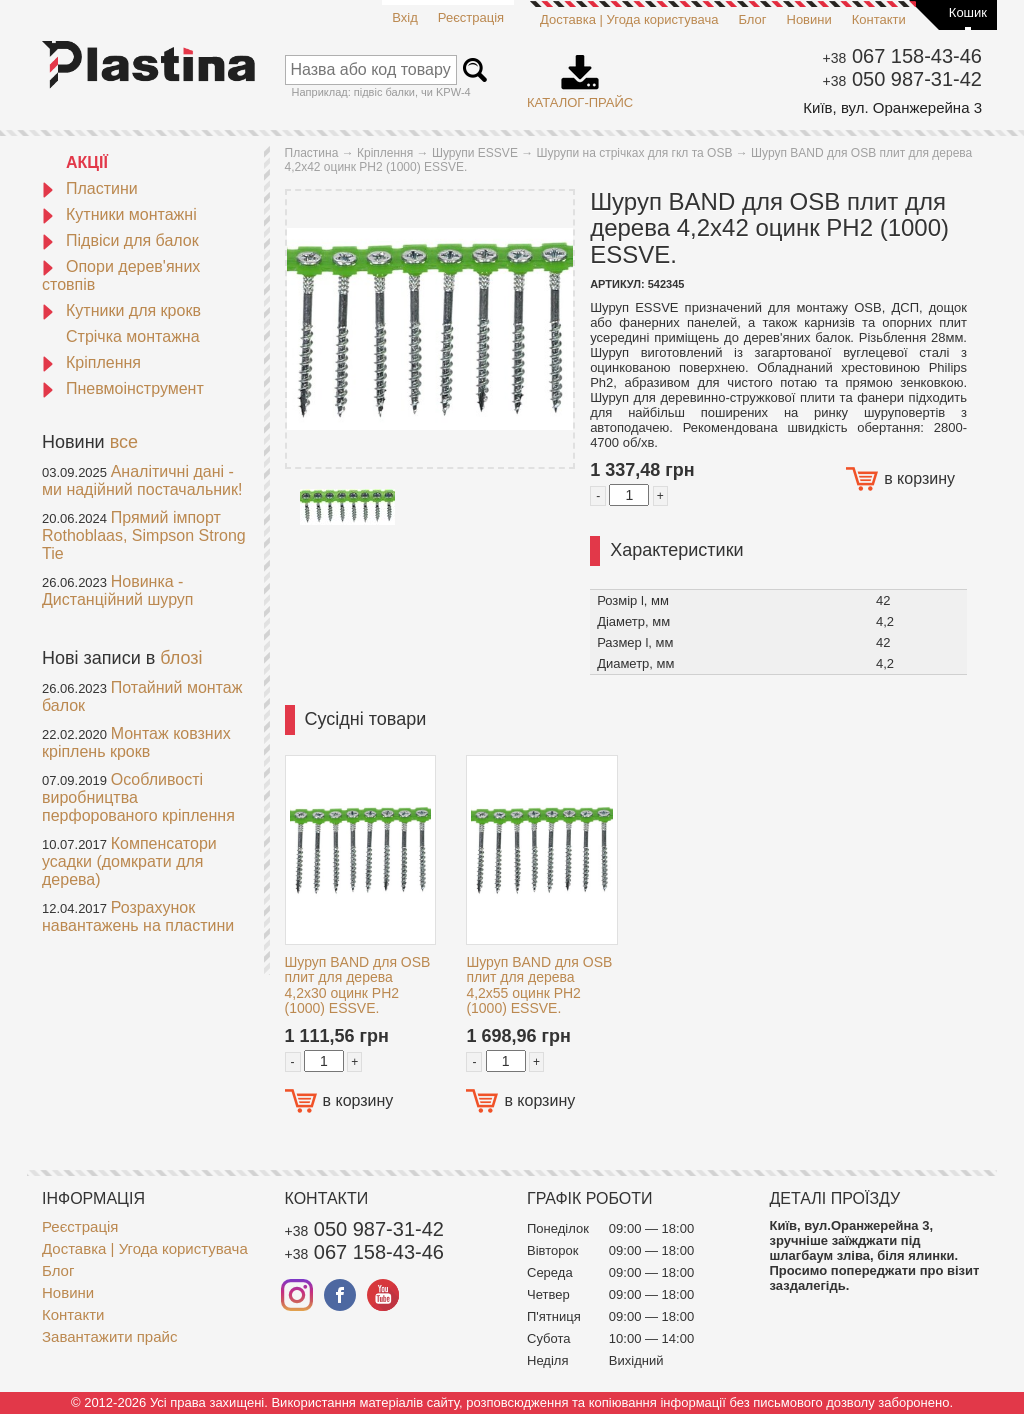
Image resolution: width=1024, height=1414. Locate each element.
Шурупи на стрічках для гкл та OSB (635, 153)
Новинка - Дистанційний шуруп (118, 590)
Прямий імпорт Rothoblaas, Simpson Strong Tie (144, 535)
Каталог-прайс (580, 75)
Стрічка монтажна (133, 336)
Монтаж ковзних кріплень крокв (136, 742)
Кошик (968, 12)
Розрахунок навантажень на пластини (138, 916)
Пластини (90, 188)
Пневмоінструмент (123, 388)
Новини (809, 19)
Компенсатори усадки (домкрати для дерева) (129, 861)
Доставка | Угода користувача (629, 19)
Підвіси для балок (120, 240)
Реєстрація (471, 17)
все (124, 442)
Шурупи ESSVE (475, 153)
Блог (752, 19)
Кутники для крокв (121, 310)
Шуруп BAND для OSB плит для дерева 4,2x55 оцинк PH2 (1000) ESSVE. (539, 985)
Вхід (405, 17)
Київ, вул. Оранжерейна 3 (892, 107)
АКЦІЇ (87, 162)
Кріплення (91, 362)
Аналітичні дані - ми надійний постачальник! (142, 480)
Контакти (879, 19)
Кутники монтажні (119, 214)
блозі (181, 658)
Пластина (312, 153)
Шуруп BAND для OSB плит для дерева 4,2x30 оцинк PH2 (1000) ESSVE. (358, 985)
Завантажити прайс (109, 1336)
